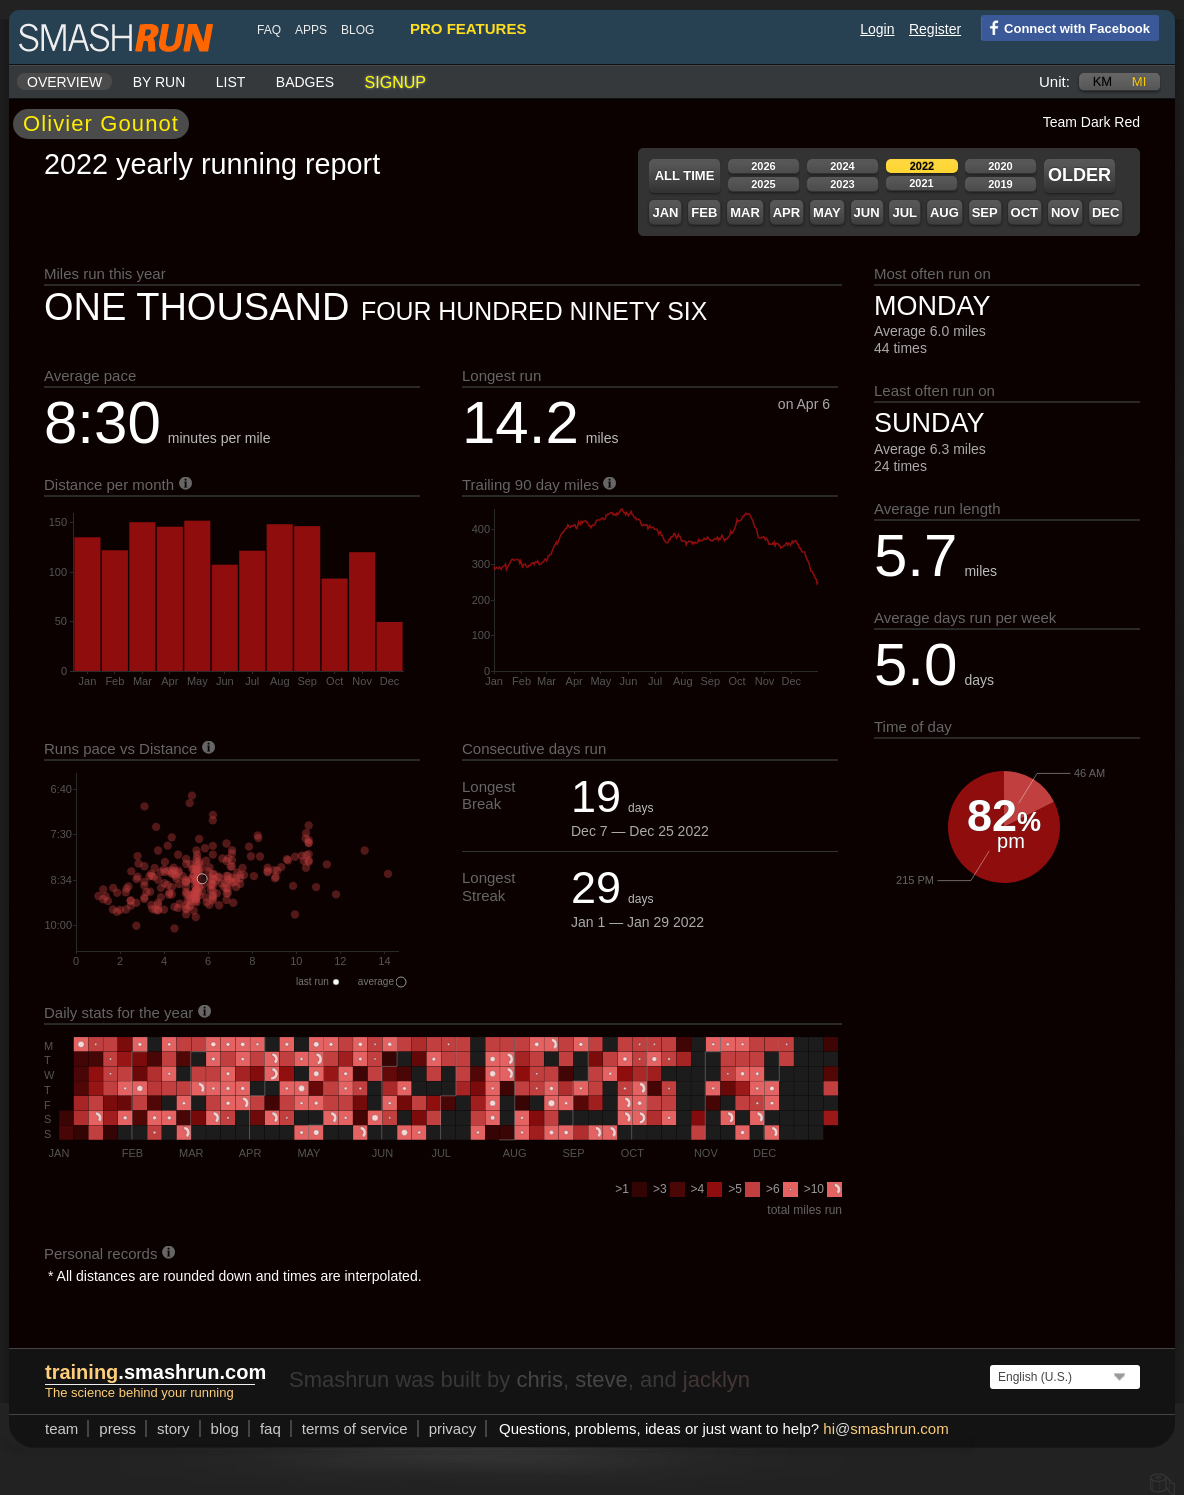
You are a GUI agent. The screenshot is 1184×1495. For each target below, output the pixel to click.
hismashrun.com (885, 1428)
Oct (1024, 212)
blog (357, 30)
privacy (453, 1428)
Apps (311, 30)
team (61, 1428)
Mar (745, 212)
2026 (763, 166)
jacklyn (716, 1379)
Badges (305, 82)
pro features (468, 28)
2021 (921, 183)
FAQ (269, 30)
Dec (1105, 212)
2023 (842, 184)
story (173, 1428)
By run (159, 82)
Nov (1065, 212)
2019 (1000, 184)
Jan (665, 212)
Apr (786, 212)
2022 (922, 166)
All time (685, 175)
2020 (1000, 166)
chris (539, 1379)
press (117, 1428)
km (1103, 81)
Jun (867, 212)
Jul (904, 212)
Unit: (1054, 81)
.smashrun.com (155, 1372)
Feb (704, 212)
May (827, 212)
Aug (944, 212)
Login (877, 29)
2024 (842, 166)
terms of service (355, 1428)
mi (1139, 81)
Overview (64, 82)
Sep (985, 212)
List (231, 82)
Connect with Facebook (1065, 27)
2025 (763, 184)
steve (601, 1379)
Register (935, 29)
